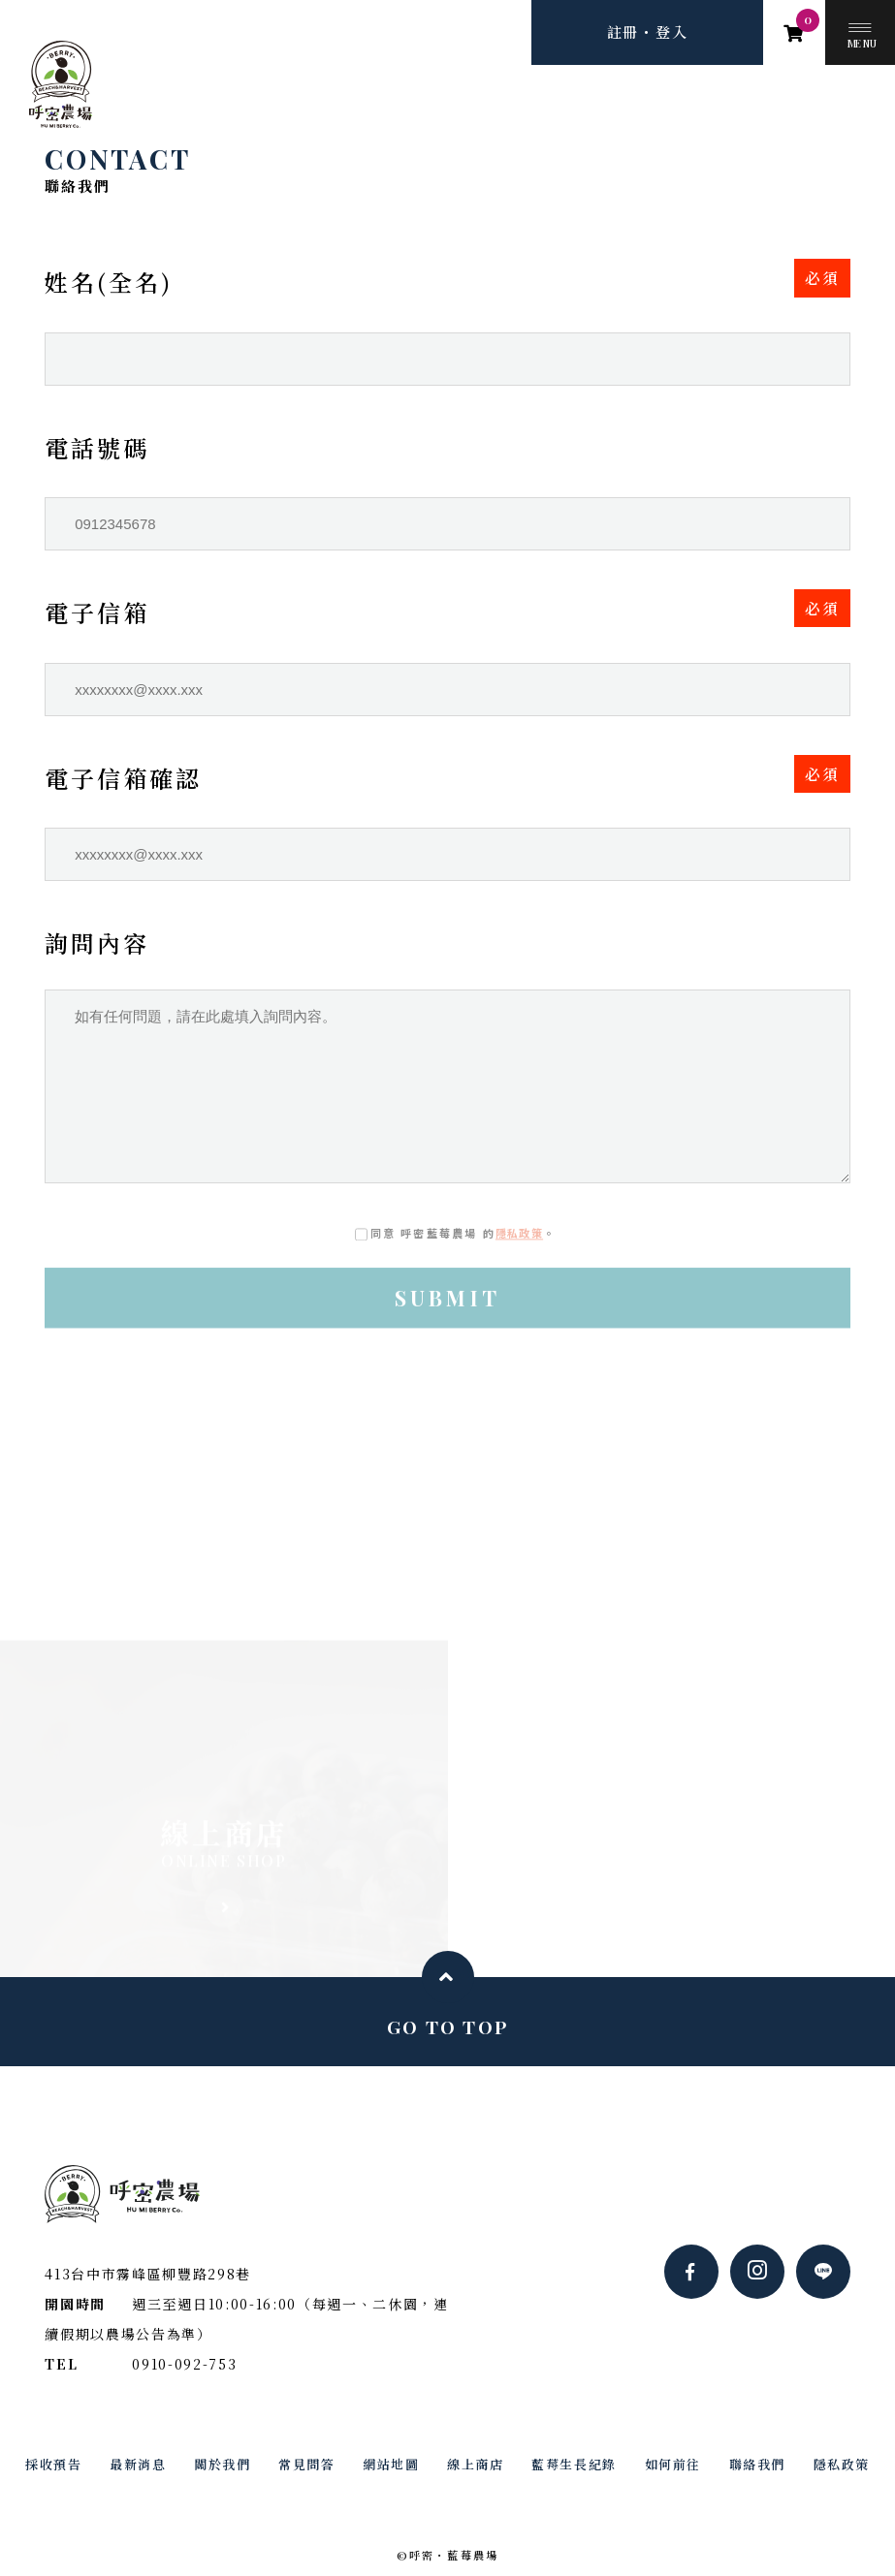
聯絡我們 (757, 2464)
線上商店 (475, 2464)
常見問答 (306, 2464)
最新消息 (138, 2464)
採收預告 (53, 2464)
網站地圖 (391, 2464)
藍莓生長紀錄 (573, 2464)
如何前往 (673, 2464)
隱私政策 (519, 1233)
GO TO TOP (448, 2026)
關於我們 (222, 2464)
